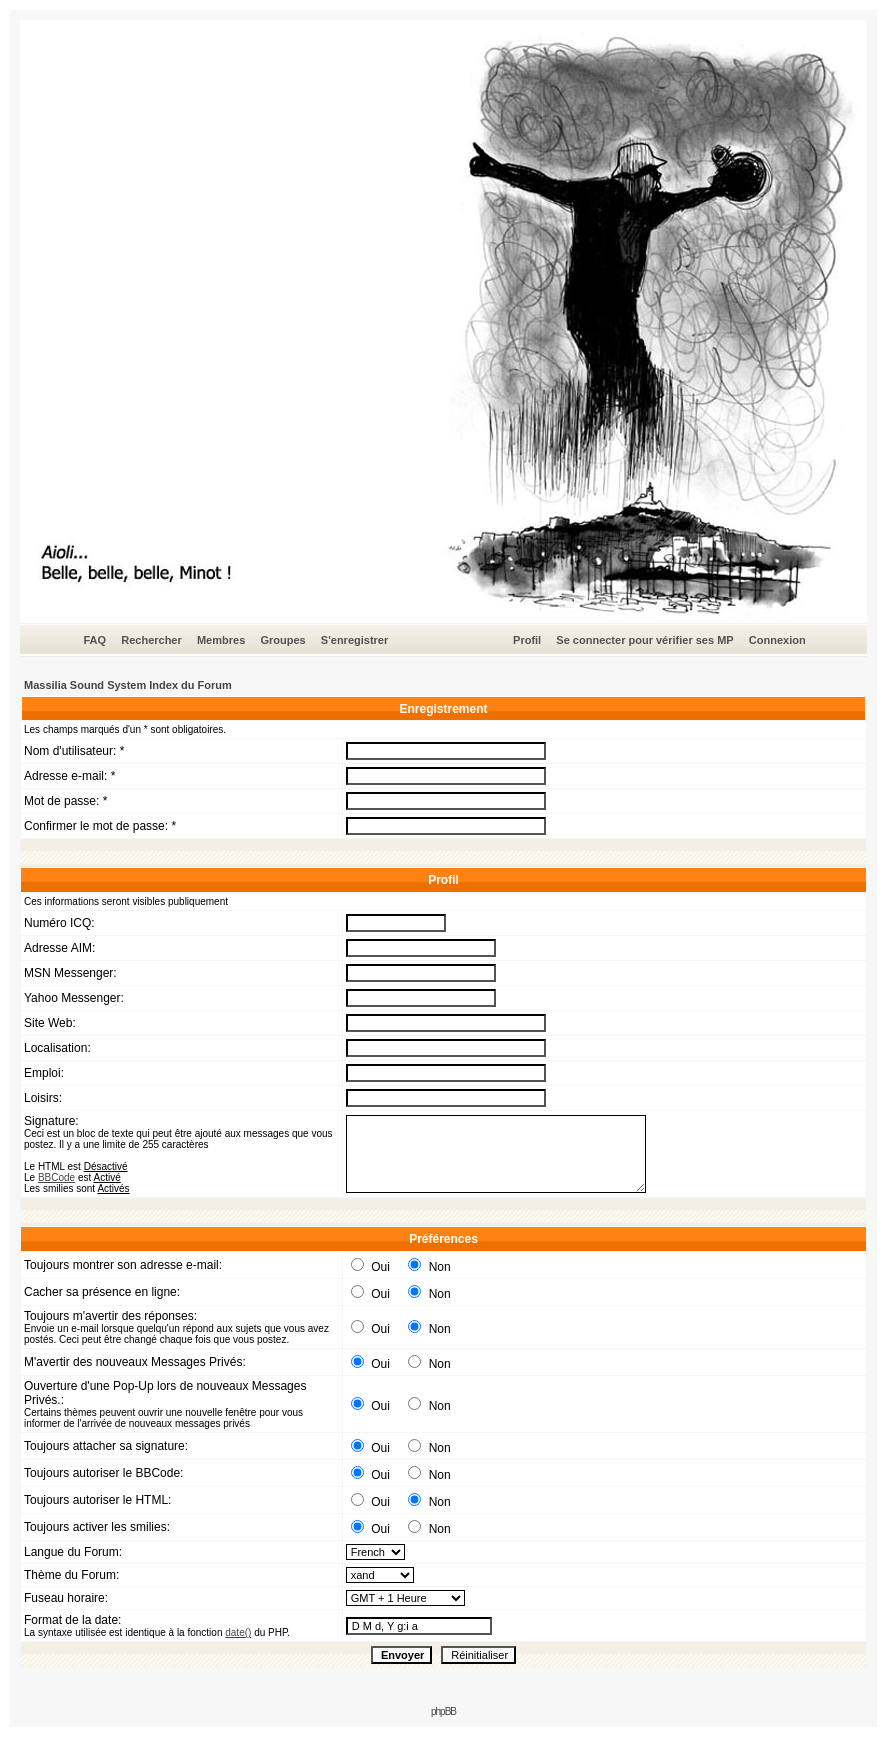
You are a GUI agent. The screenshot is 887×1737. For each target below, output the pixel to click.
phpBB (443, 1711)
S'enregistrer (354, 640)
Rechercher (151, 640)
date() (238, 1632)
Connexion (777, 640)
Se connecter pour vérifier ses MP (644, 640)
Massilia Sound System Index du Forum (128, 685)
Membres (221, 640)
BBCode (56, 1177)
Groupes (282, 640)
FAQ (94, 640)
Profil (527, 640)
